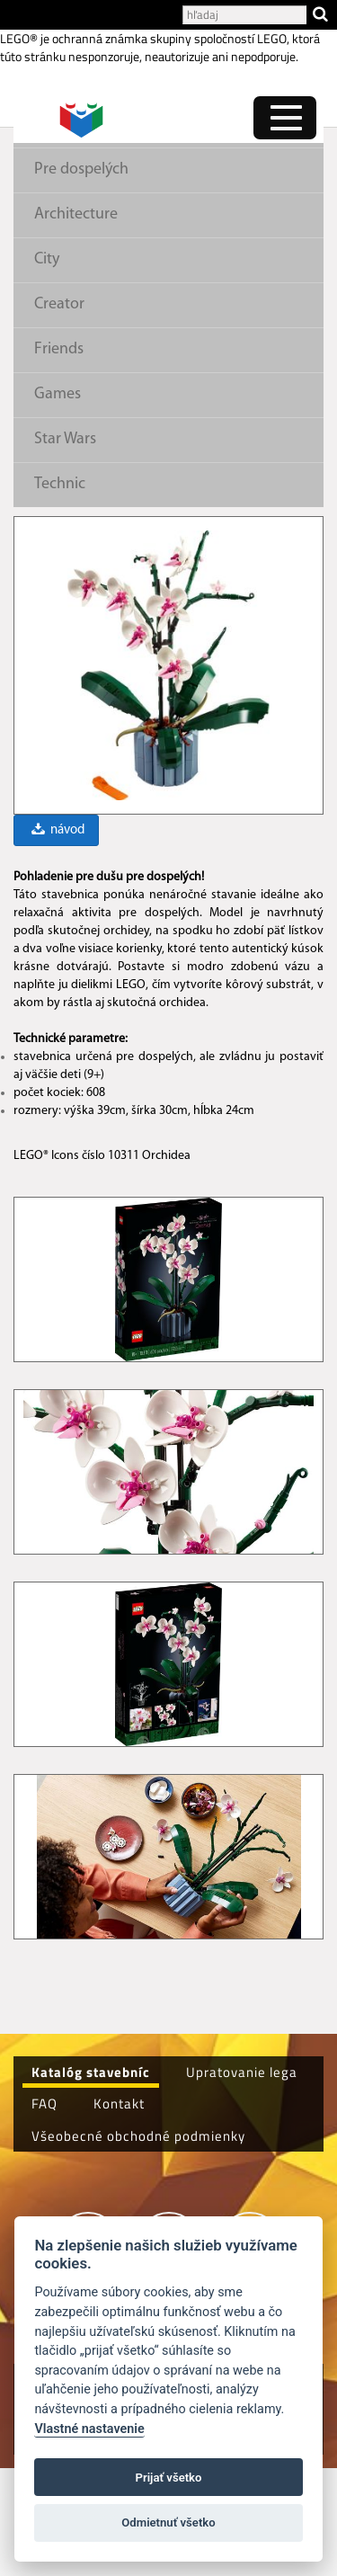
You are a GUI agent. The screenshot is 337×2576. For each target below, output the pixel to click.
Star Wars (65, 547)
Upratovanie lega (241, 2180)
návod (56, 938)
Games (57, 502)
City (46, 367)
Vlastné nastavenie (89, 2429)
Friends (59, 457)
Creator (59, 412)
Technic (59, 592)
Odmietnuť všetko (168, 2522)
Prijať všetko (169, 2477)
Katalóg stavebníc (90, 2180)
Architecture (76, 322)
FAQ (44, 2211)
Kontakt (119, 2211)
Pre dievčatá (76, 233)
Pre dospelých (81, 277)
